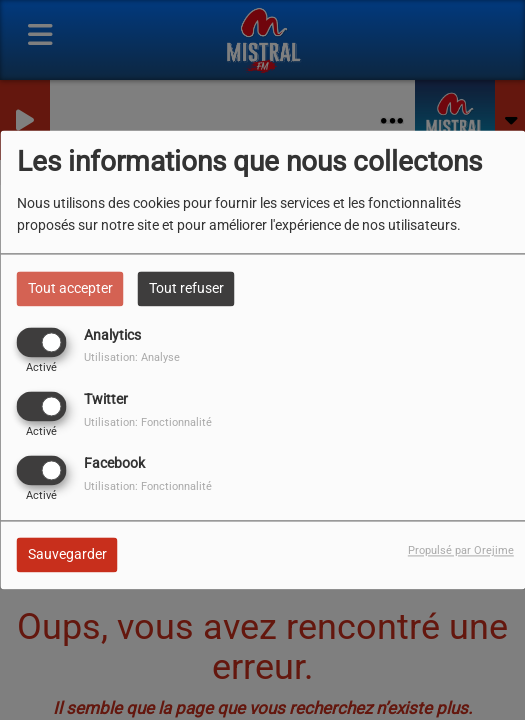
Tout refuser (186, 288)
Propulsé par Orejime (461, 551)
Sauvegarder (67, 555)
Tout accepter (70, 288)
